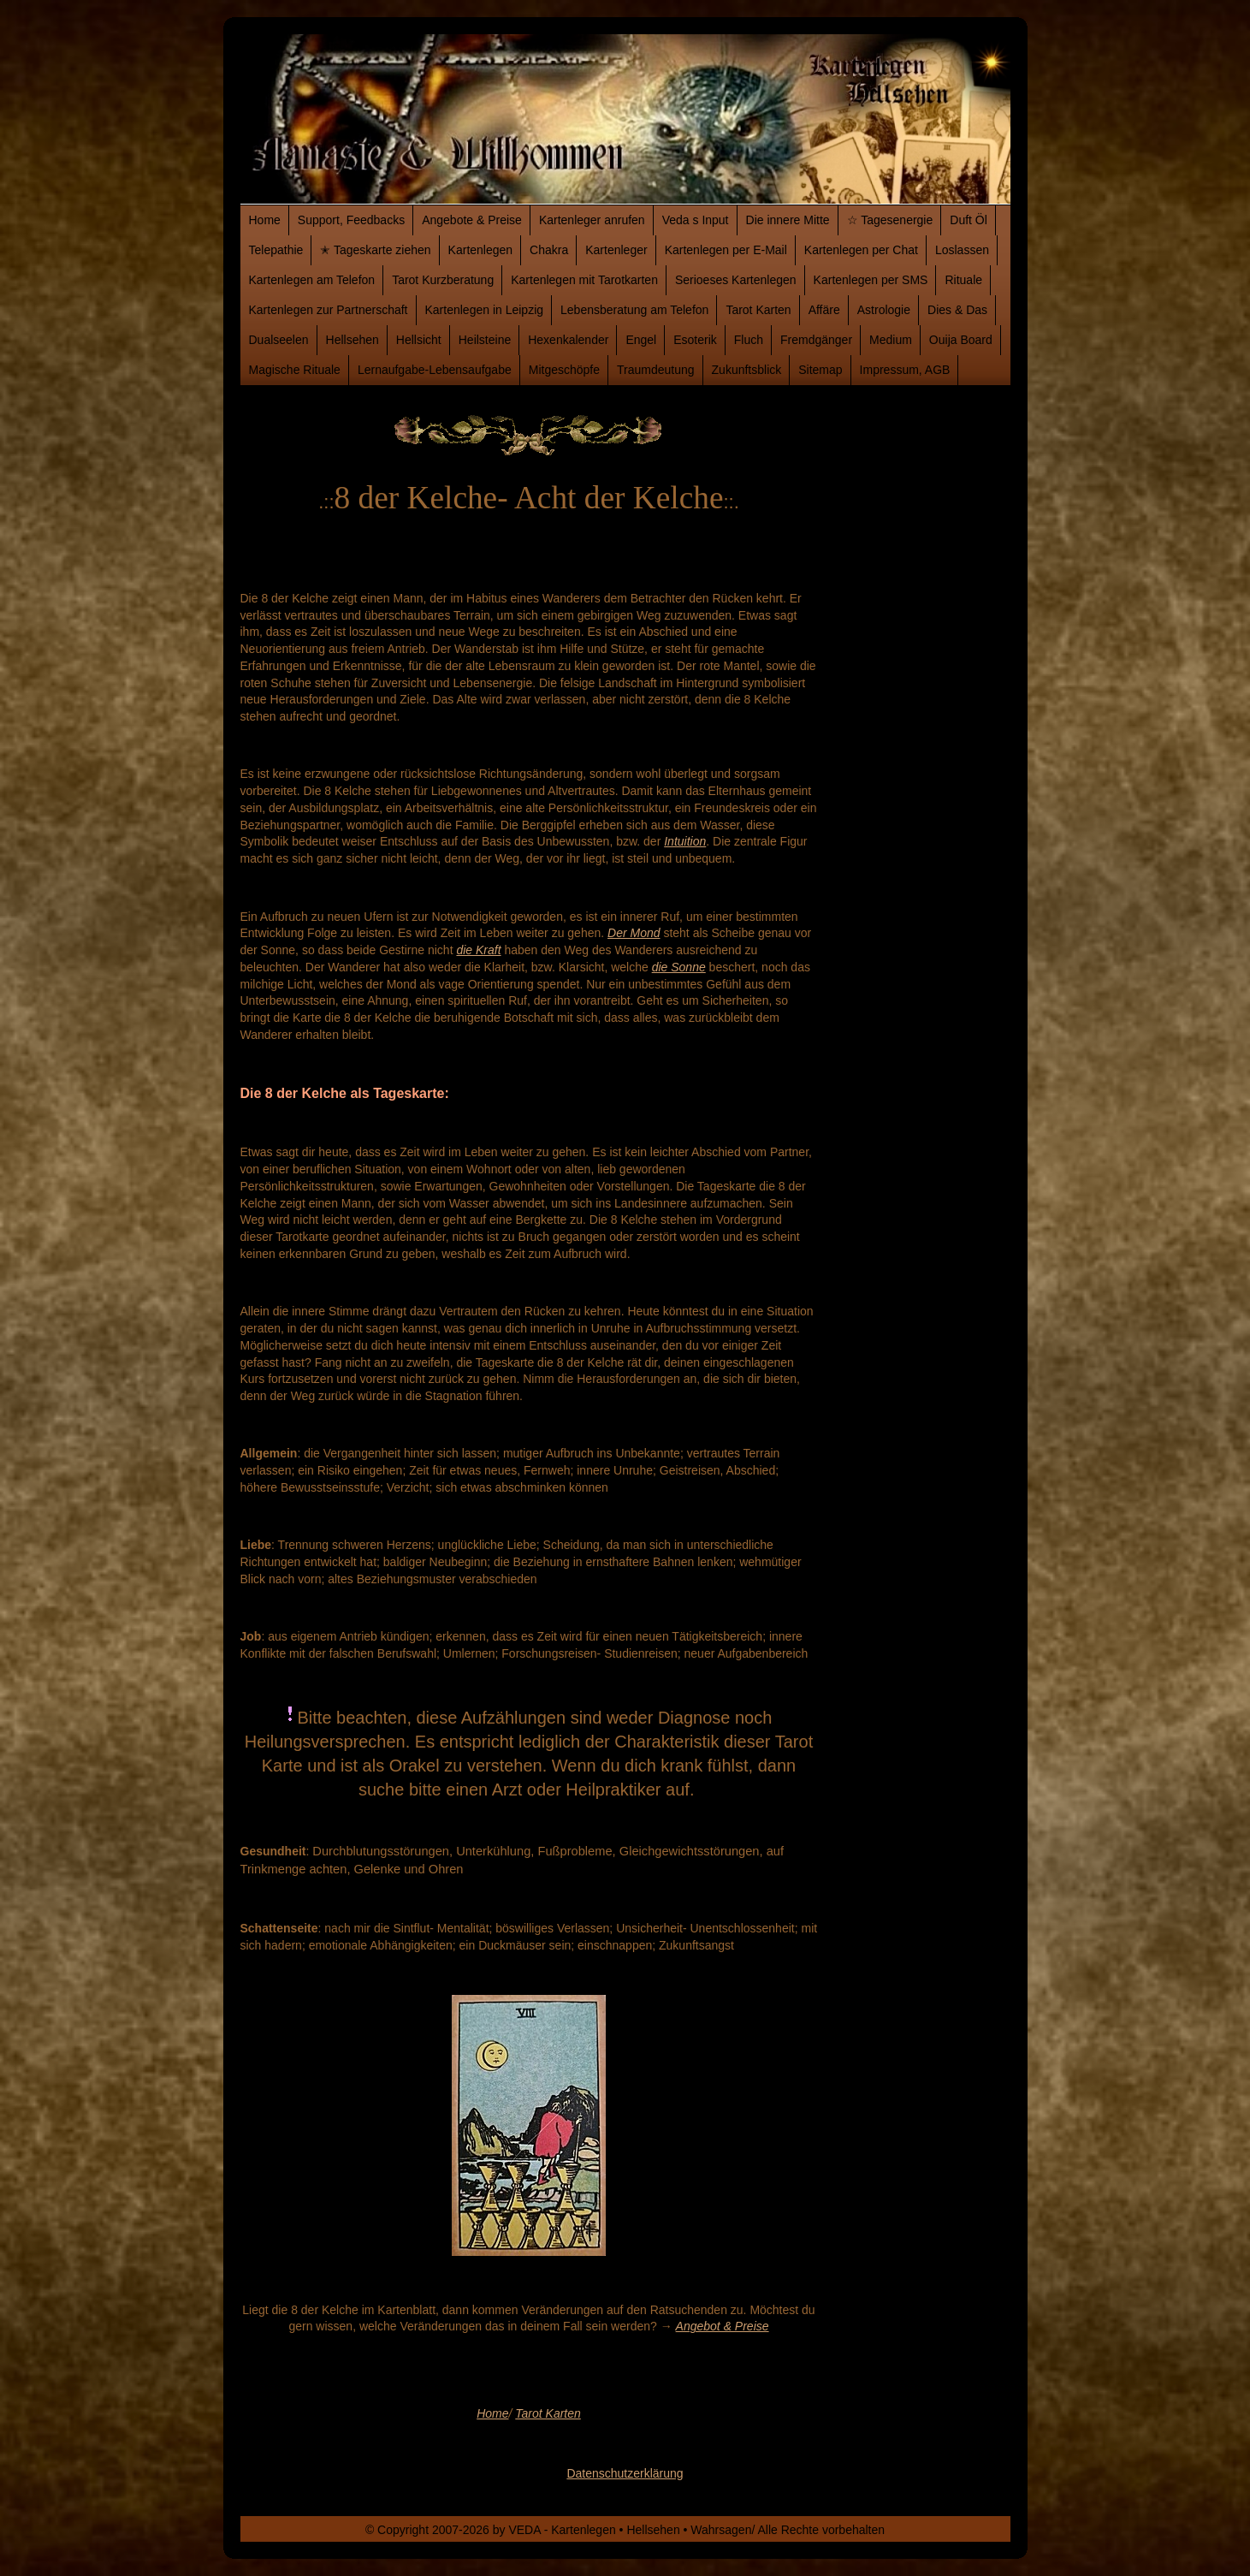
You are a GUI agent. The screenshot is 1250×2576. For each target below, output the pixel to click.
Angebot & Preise (722, 2326)
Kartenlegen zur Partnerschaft (328, 310)
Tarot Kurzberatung (443, 280)
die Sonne (679, 967)
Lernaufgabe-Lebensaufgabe (435, 370)
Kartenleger (616, 250)
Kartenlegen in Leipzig (484, 310)
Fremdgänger (816, 340)
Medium (890, 340)
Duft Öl (968, 220)
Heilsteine (485, 340)
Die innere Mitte (788, 220)
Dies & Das (957, 310)
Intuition (685, 841)
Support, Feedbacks (351, 220)
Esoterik (695, 340)
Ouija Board (960, 340)
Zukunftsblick (747, 370)
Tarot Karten (758, 310)
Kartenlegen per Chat (861, 250)
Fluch (748, 340)
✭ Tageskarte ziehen (375, 250)
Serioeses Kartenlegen (736, 280)
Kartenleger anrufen (592, 220)
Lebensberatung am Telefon (634, 310)
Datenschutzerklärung (624, 2473)
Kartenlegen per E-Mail (726, 250)
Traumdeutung (656, 370)
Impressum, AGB (905, 370)
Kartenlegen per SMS (871, 280)
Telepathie (276, 250)
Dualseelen (279, 340)
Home (265, 220)
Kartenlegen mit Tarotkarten (584, 280)
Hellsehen (352, 340)
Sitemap (820, 370)
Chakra (549, 250)
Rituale (963, 280)
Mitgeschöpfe (564, 370)
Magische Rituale (295, 370)
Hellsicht (418, 340)
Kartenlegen (480, 250)
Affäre (824, 310)
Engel (640, 340)
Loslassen (962, 250)
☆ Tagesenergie (890, 220)
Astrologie (883, 310)
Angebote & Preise (472, 220)
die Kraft (478, 950)
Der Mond (633, 933)
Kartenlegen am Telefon (312, 280)
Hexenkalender (568, 340)
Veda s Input (695, 220)
